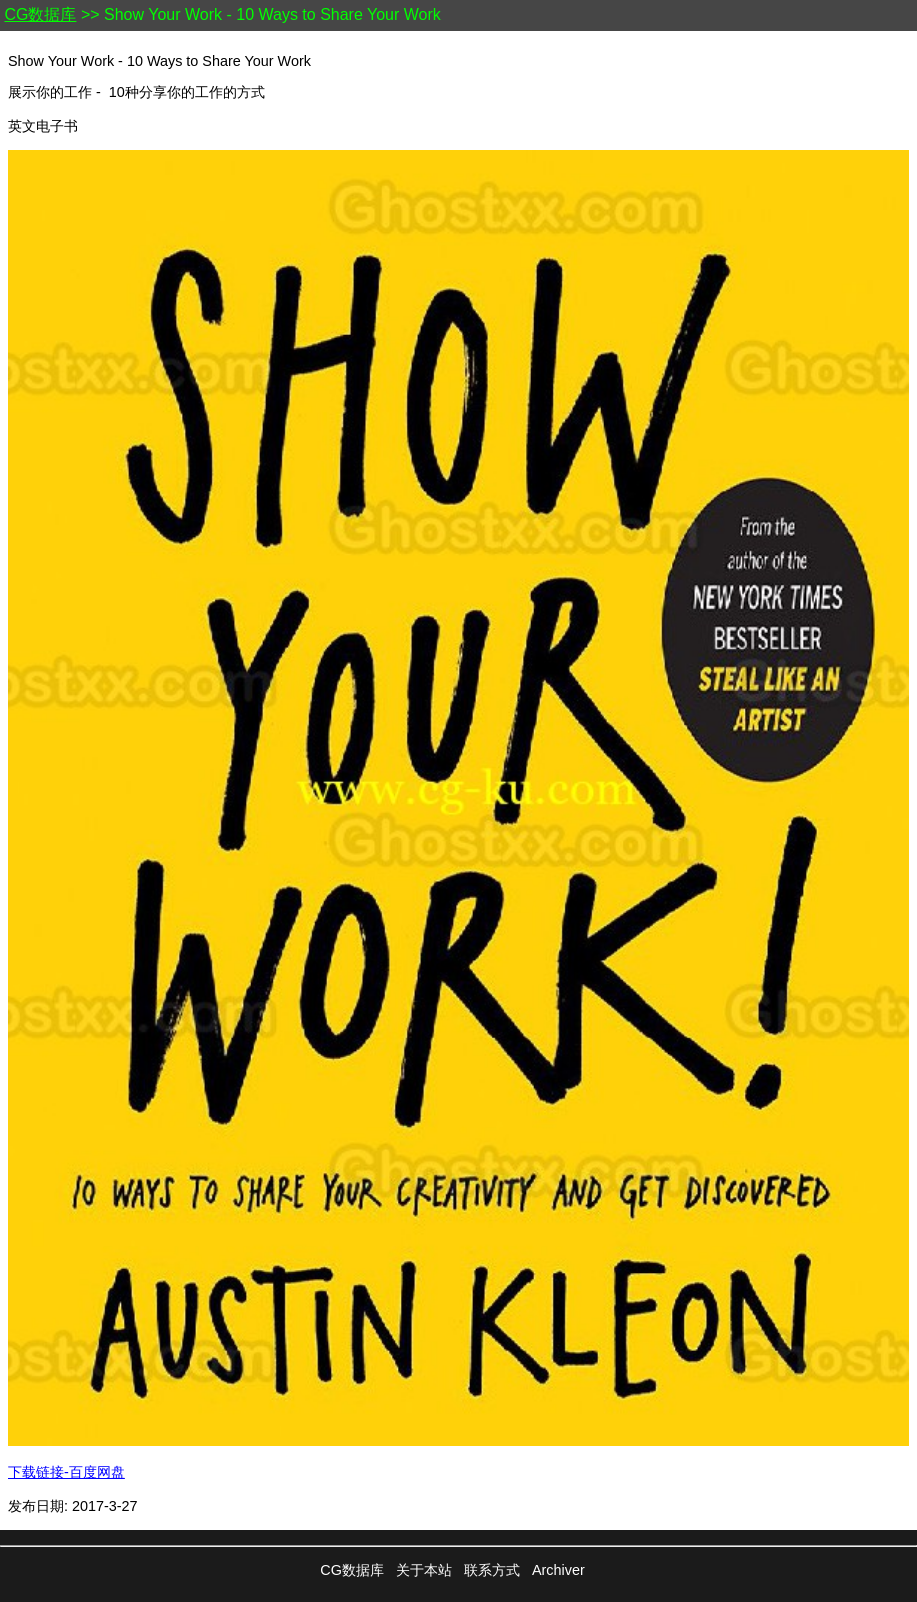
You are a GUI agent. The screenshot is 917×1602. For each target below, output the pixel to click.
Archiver (558, 1570)
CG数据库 (40, 14)
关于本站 (424, 1570)
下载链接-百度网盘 (66, 1472)
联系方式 (492, 1570)
